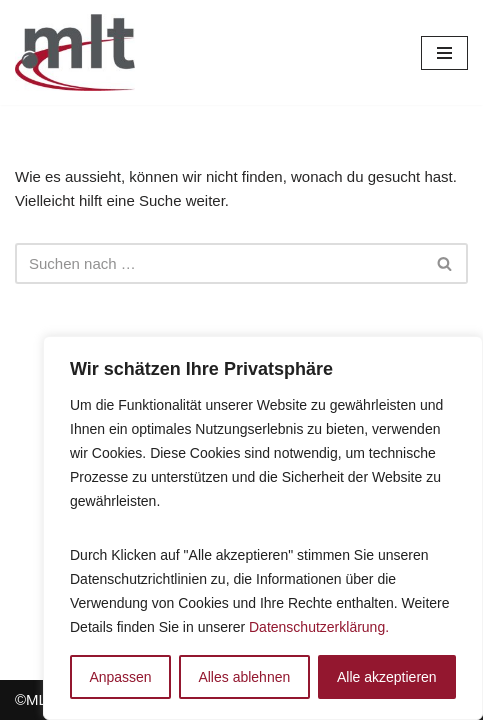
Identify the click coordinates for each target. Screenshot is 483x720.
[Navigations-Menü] (444, 53)
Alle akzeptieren (387, 677)
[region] (263, 528)
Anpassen (120, 677)
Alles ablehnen (244, 677)
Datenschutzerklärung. (319, 627)
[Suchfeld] (219, 263)
